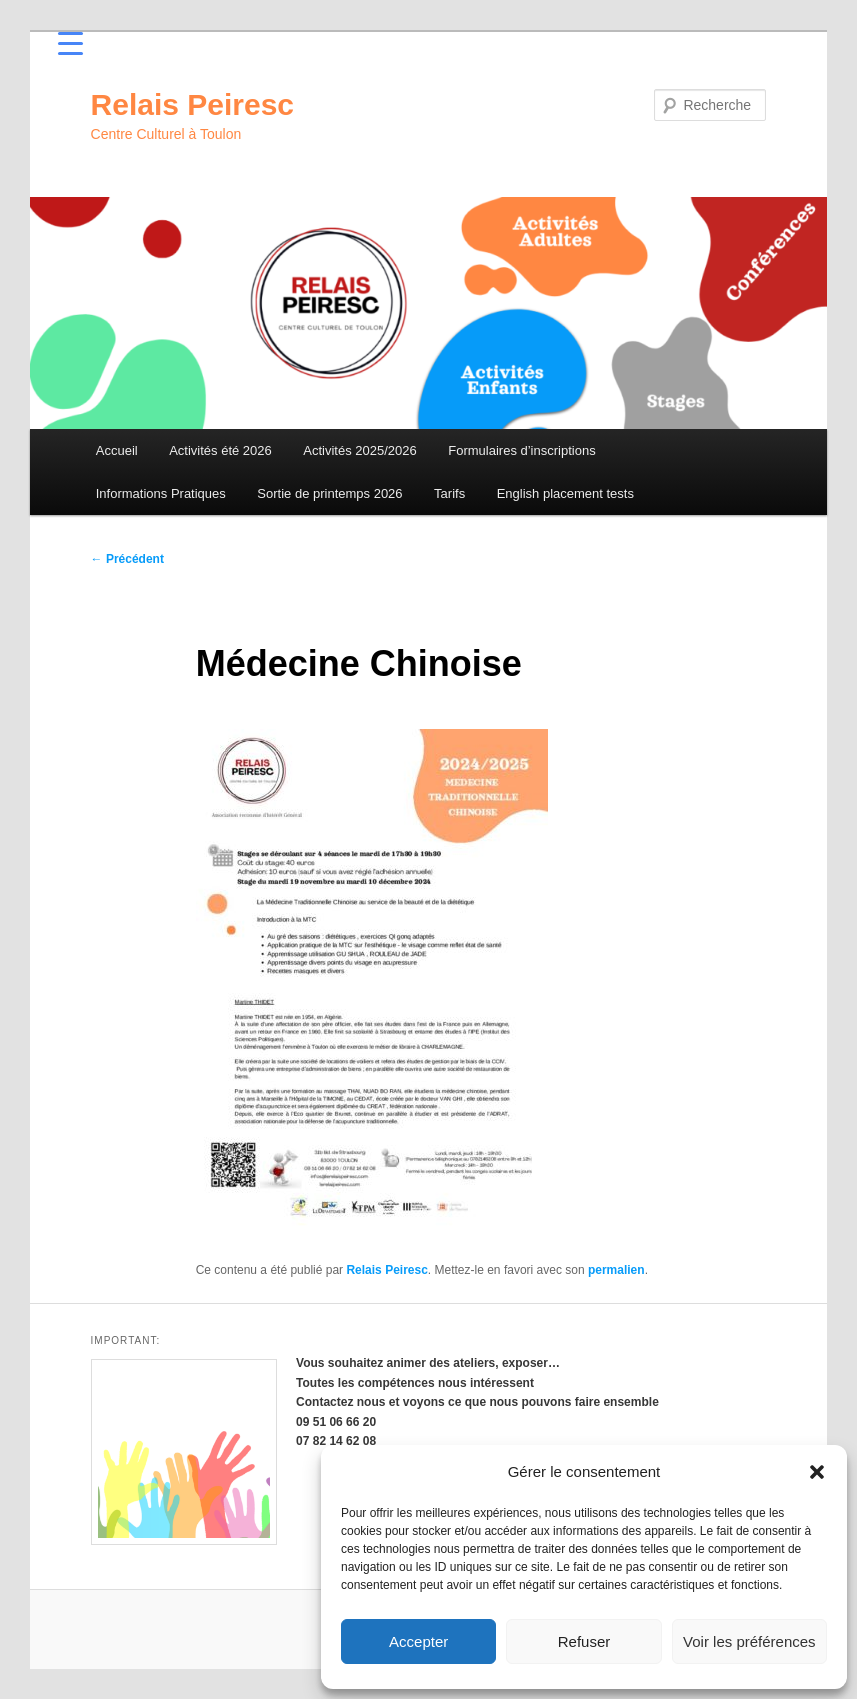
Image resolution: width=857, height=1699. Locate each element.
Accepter (418, 1641)
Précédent (127, 559)
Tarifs (449, 493)
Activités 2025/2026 (359, 450)
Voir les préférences (749, 1641)
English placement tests (565, 493)
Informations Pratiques (161, 493)
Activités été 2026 (220, 450)
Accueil (117, 450)
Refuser (584, 1641)
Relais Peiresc (192, 104)
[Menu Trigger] (70, 42)
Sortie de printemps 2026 (329, 493)
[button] (817, 1472)
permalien (616, 1270)
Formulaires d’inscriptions (521, 450)
